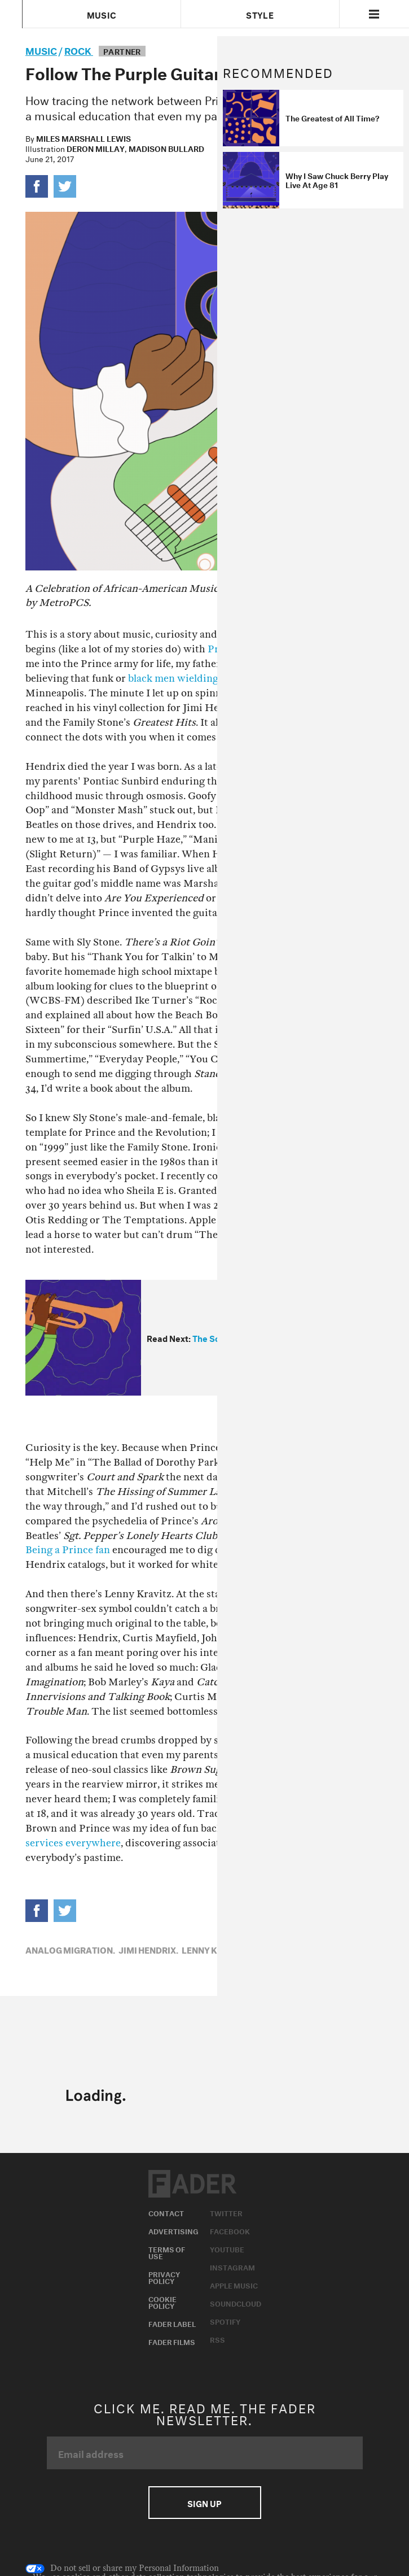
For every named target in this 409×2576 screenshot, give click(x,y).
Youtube (227, 2248)
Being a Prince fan (67, 1550)
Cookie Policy (162, 2301)
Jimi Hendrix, (148, 1949)
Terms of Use (166, 2252)
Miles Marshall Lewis (83, 138)
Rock (78, 49)
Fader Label (172, 2323)
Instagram (232, 2266)
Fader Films (171, 2341)
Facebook (230, 2230)
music (41, 49)
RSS (217, 2338)
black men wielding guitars (191, 679)
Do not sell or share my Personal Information (122, 2568)
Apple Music (234, 2284)
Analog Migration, (70, 1949)
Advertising (173, 2230)
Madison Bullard (166, 148)
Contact (166, 2212)
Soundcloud (235, 2302)
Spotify (225, 2320)
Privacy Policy (164, 2277)
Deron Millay (96, 148)
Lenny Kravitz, (216, 1949)
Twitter (226, 2212)
